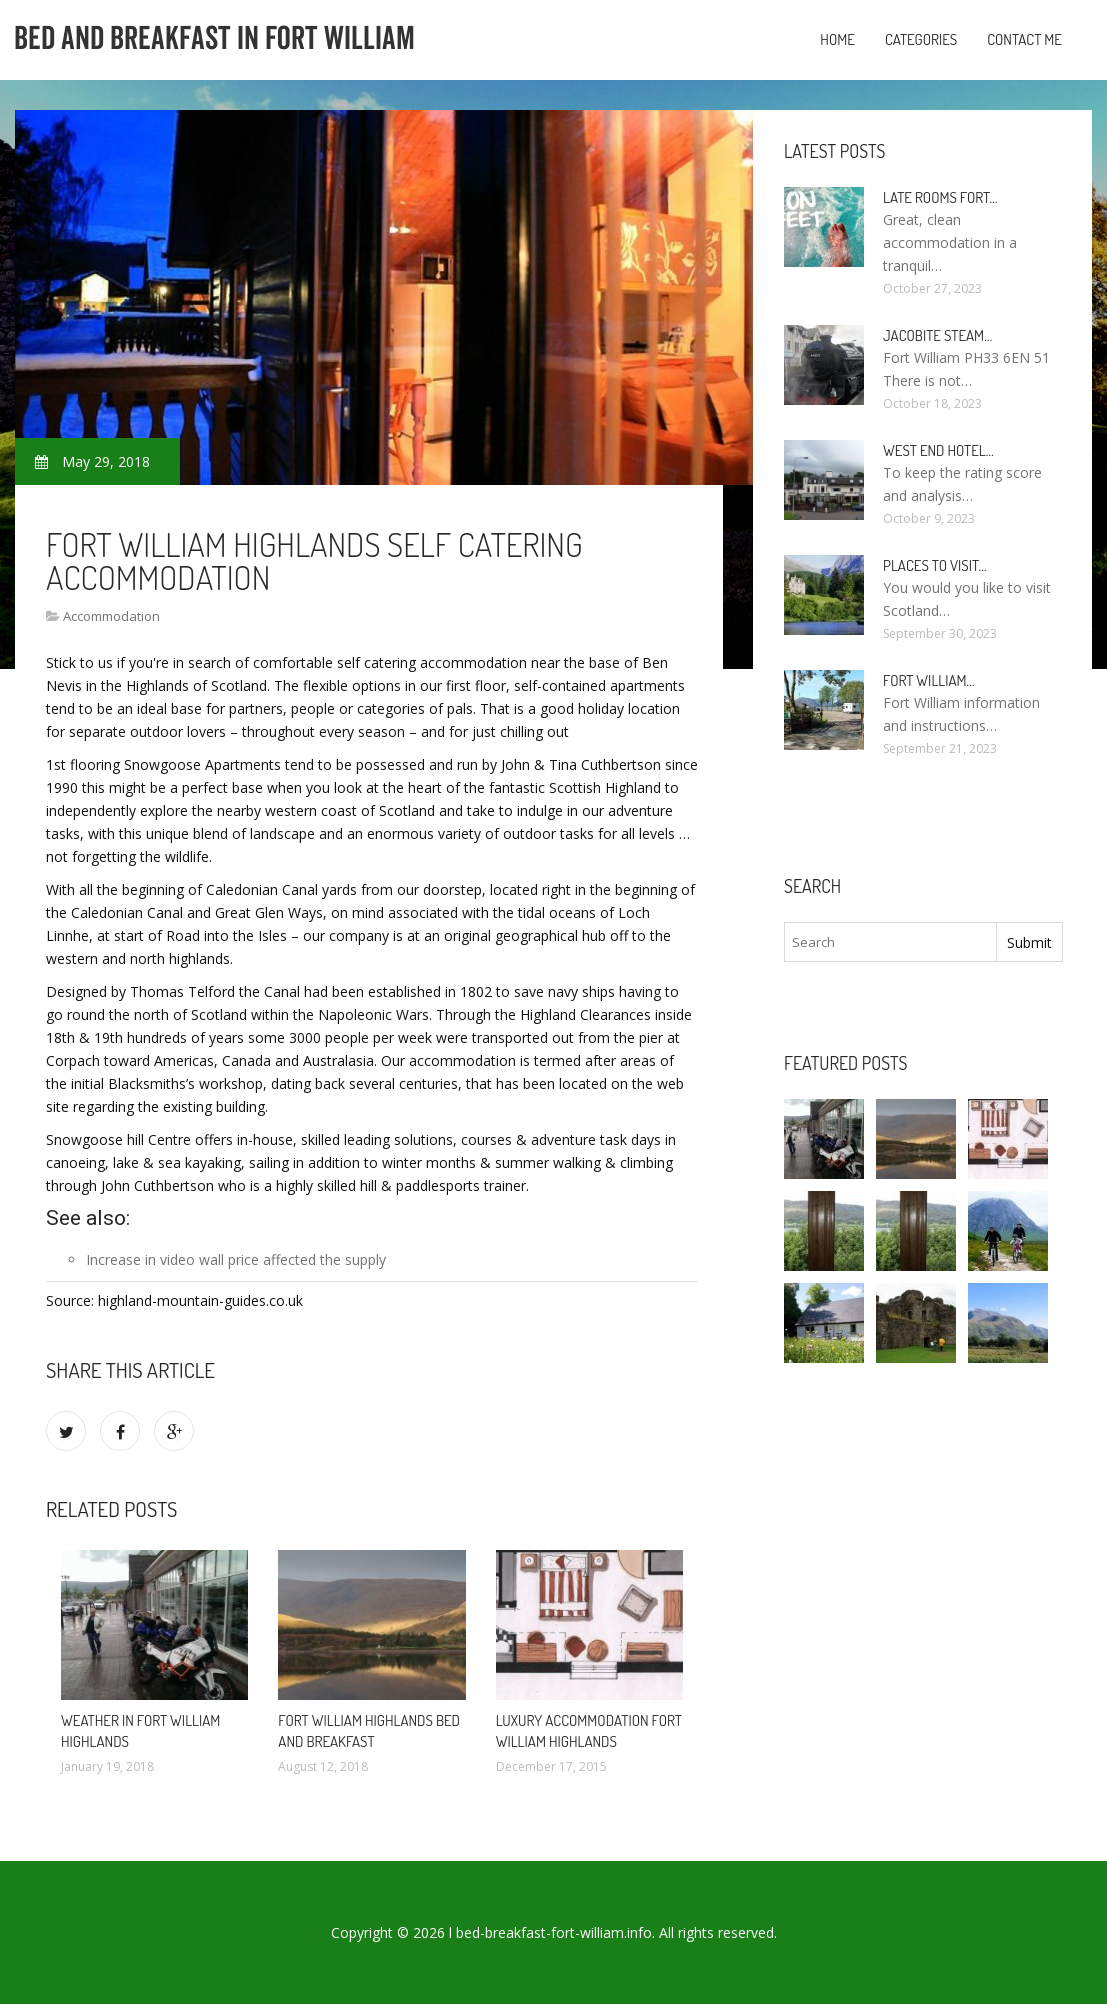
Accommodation (111, 616)
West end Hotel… (938, 450)
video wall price (209, 1259)
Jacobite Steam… (937, 335)
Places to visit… (934, 565)
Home (837, 39)
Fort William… (929, 680)
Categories (921, 39)
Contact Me (1024, 39)
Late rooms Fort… (940, 197)
